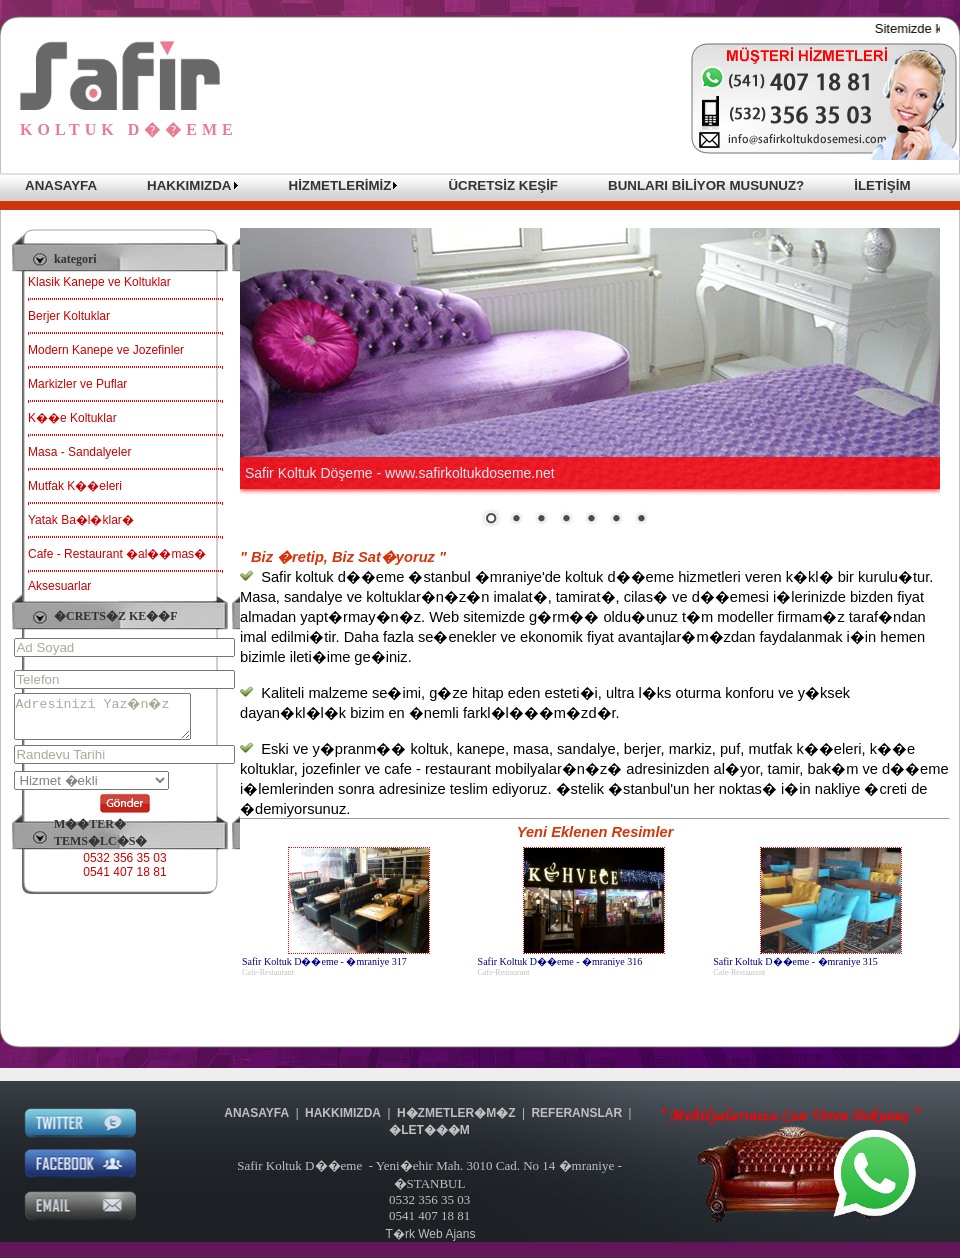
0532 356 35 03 (124, 867)
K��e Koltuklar (72, 418)
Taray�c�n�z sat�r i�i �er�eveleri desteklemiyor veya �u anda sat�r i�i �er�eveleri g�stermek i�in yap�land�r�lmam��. (590, 378)
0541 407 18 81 (124, 881)
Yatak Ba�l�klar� (81, 520)
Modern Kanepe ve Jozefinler (106, 350)
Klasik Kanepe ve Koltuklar (99, 282)
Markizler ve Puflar (77, 384)
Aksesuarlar (59, 586)
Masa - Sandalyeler (79, 452)
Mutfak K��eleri (75, 486)
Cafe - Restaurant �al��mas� (117, 554)
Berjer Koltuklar (69, 316)
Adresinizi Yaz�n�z (112, 721)
